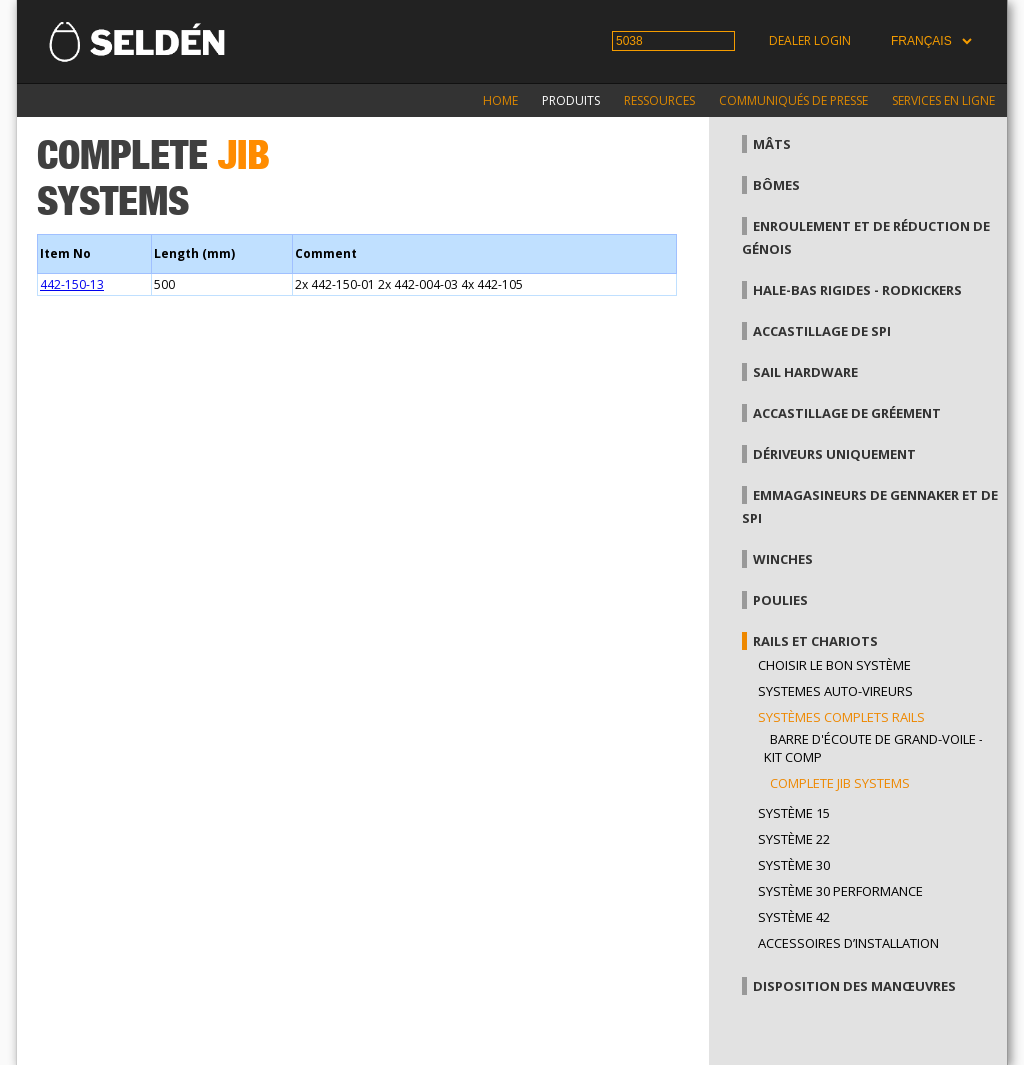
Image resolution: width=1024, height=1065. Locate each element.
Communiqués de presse (793, 100)
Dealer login (810, 40)
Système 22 (794, 839)
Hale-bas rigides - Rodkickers (857, 290)
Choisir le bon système (834, 665)
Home (500, 100)
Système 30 (794, 865)
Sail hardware (805, 372)
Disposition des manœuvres (854, 986)
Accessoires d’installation (848, 943)
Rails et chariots (815, 641)
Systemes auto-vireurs (835, 691)
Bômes (776, 185)
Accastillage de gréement (847, 413)
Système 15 (794, 813)
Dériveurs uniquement (834, 454)
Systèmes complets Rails (841, 717)
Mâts (772, 144)
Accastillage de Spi (822, 331)
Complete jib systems (840, 783)
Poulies (780, 600)
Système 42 (794, 917)
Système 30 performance (840, 891)
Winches (783, 559)
